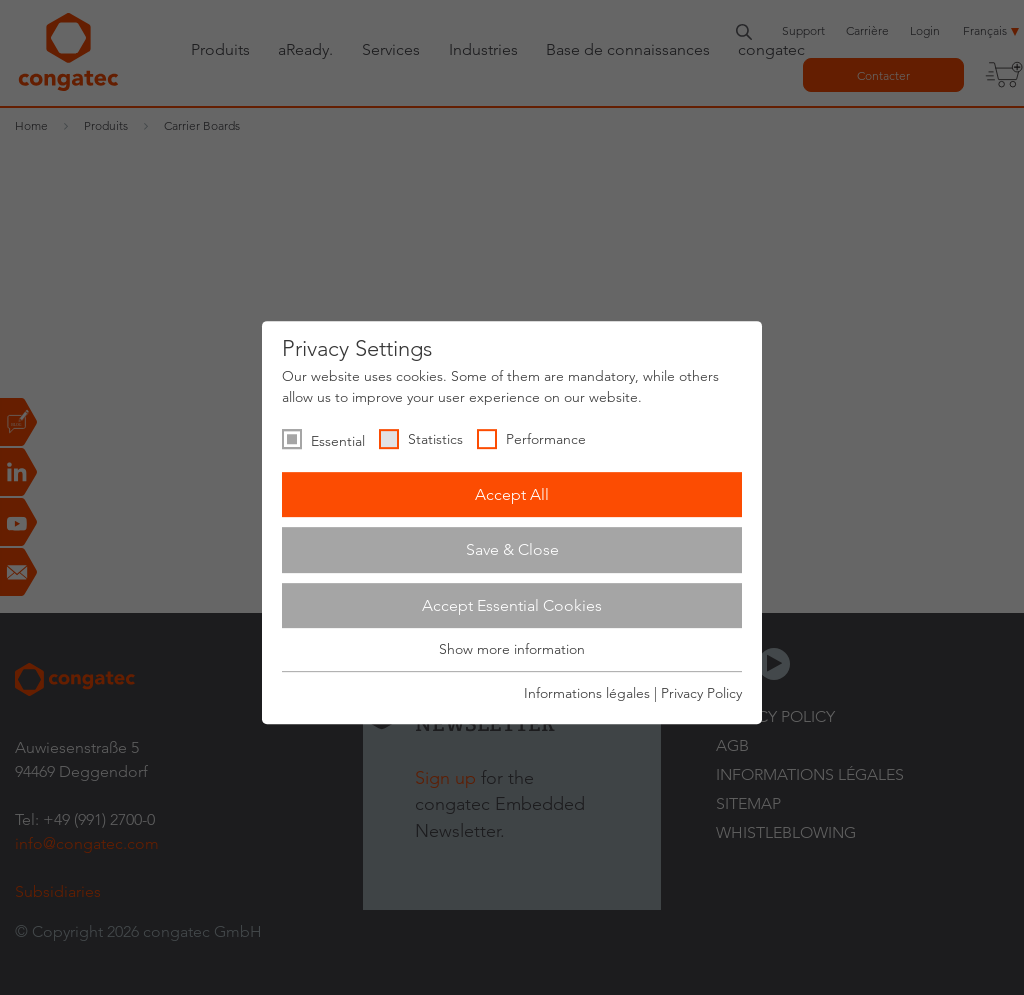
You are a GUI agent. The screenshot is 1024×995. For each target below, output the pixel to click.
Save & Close (512, 549)
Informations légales (587, 693)
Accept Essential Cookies (512, 605)
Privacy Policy (701, 693)
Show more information (512, 650)
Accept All (512, 494)
